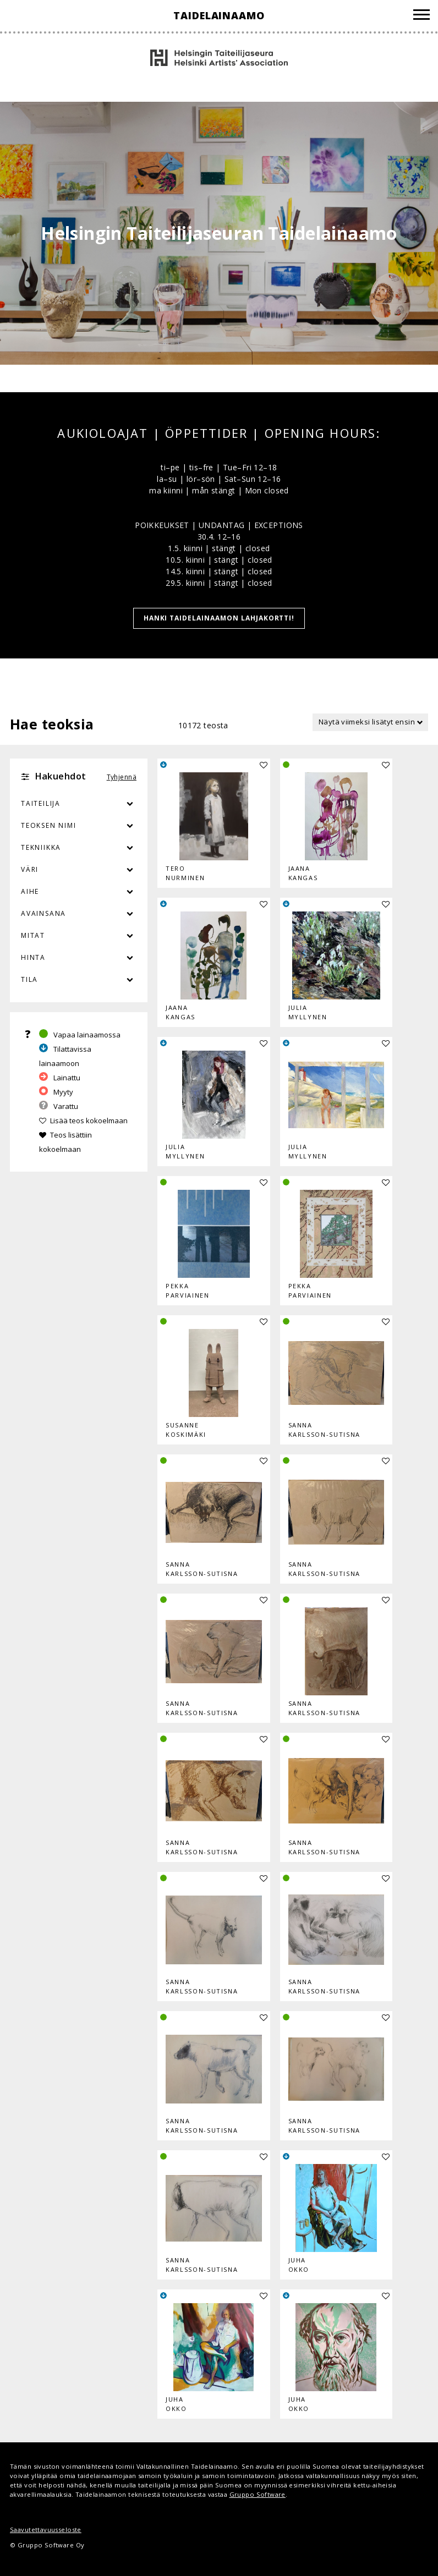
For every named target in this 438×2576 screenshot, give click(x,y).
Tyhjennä (121, 777)
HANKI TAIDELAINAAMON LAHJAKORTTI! (219, 618)
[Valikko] (421, 16)
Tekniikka (41, 847)
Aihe (30, 891)
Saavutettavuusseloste (45, 2529)
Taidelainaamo (219, 15)
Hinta (33, 957)
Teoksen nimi (48, 825)
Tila (29, 979)
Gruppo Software (257, 2494)
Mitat (33, 935)
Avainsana (43, 913)
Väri (78, 869)
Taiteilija (41, 803)
